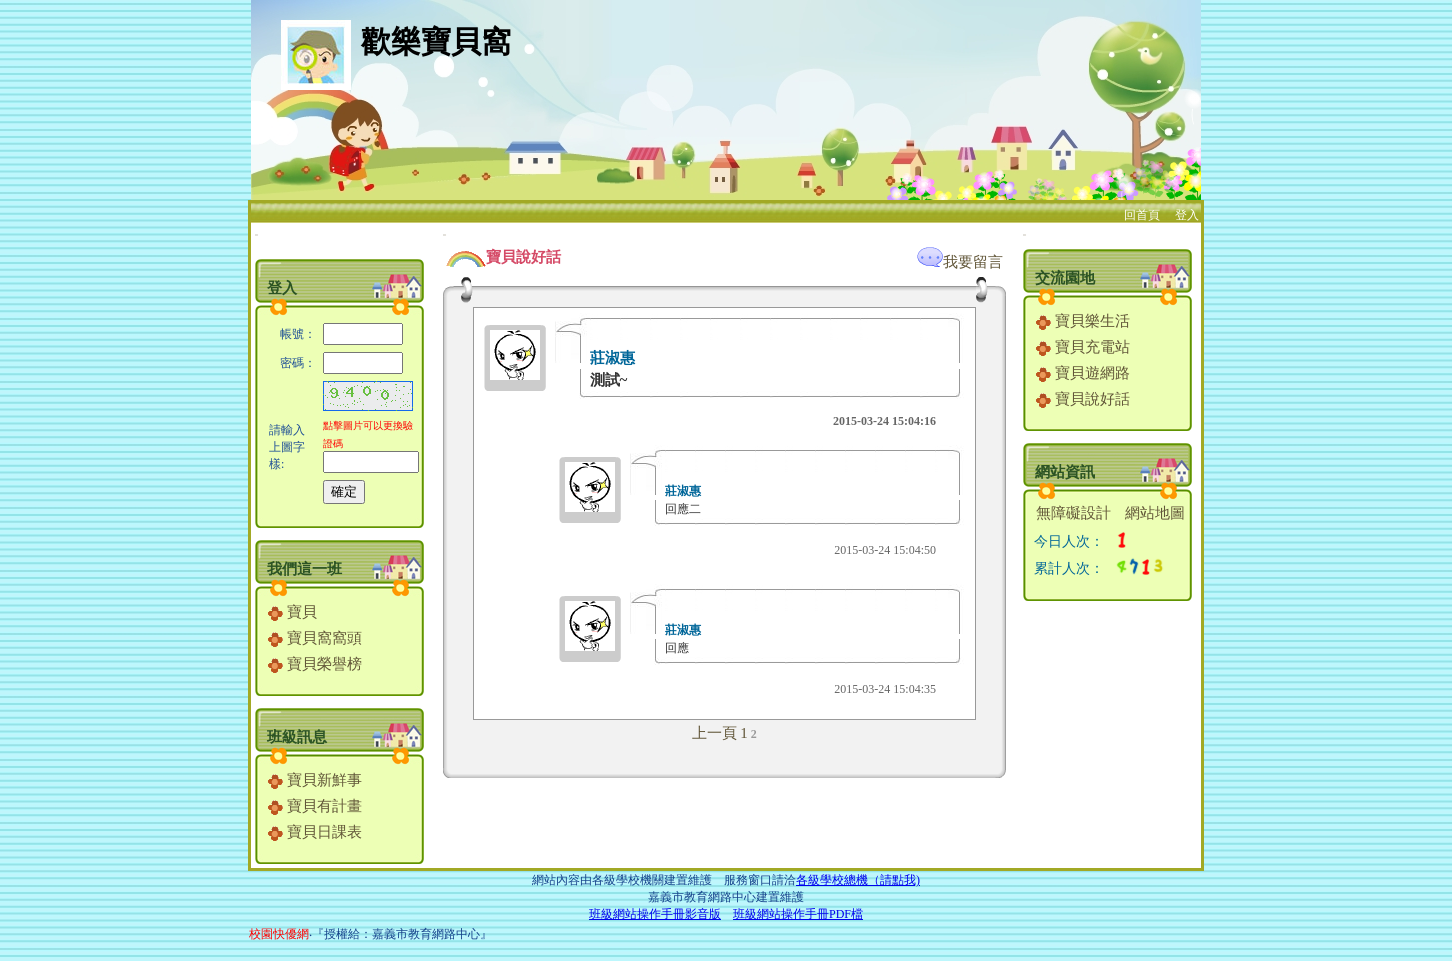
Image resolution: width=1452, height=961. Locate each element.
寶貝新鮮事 (315, 780)
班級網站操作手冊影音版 (655, 914)
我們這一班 (304, 569)
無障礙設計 (1073, 513)
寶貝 (292, 612)
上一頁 (714, 733)
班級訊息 (297, 737)
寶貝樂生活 (1083, 321)
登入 (1187, 215)
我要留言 (960, 262)
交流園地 (1065, 278)
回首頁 (1142, 215)
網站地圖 (1155, 513)
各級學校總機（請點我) (858, 880)
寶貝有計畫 (315, 806)
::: (256, 234)
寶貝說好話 (1083, 399)
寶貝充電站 (1083, 347)
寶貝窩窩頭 (315, 638)
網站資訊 (1065, 472)
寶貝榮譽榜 (315, 664)
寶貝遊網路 (1083, 373)
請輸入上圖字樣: (287, 447)
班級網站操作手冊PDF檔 (798, 914)
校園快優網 (279, 934)
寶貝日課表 (315, 832)
